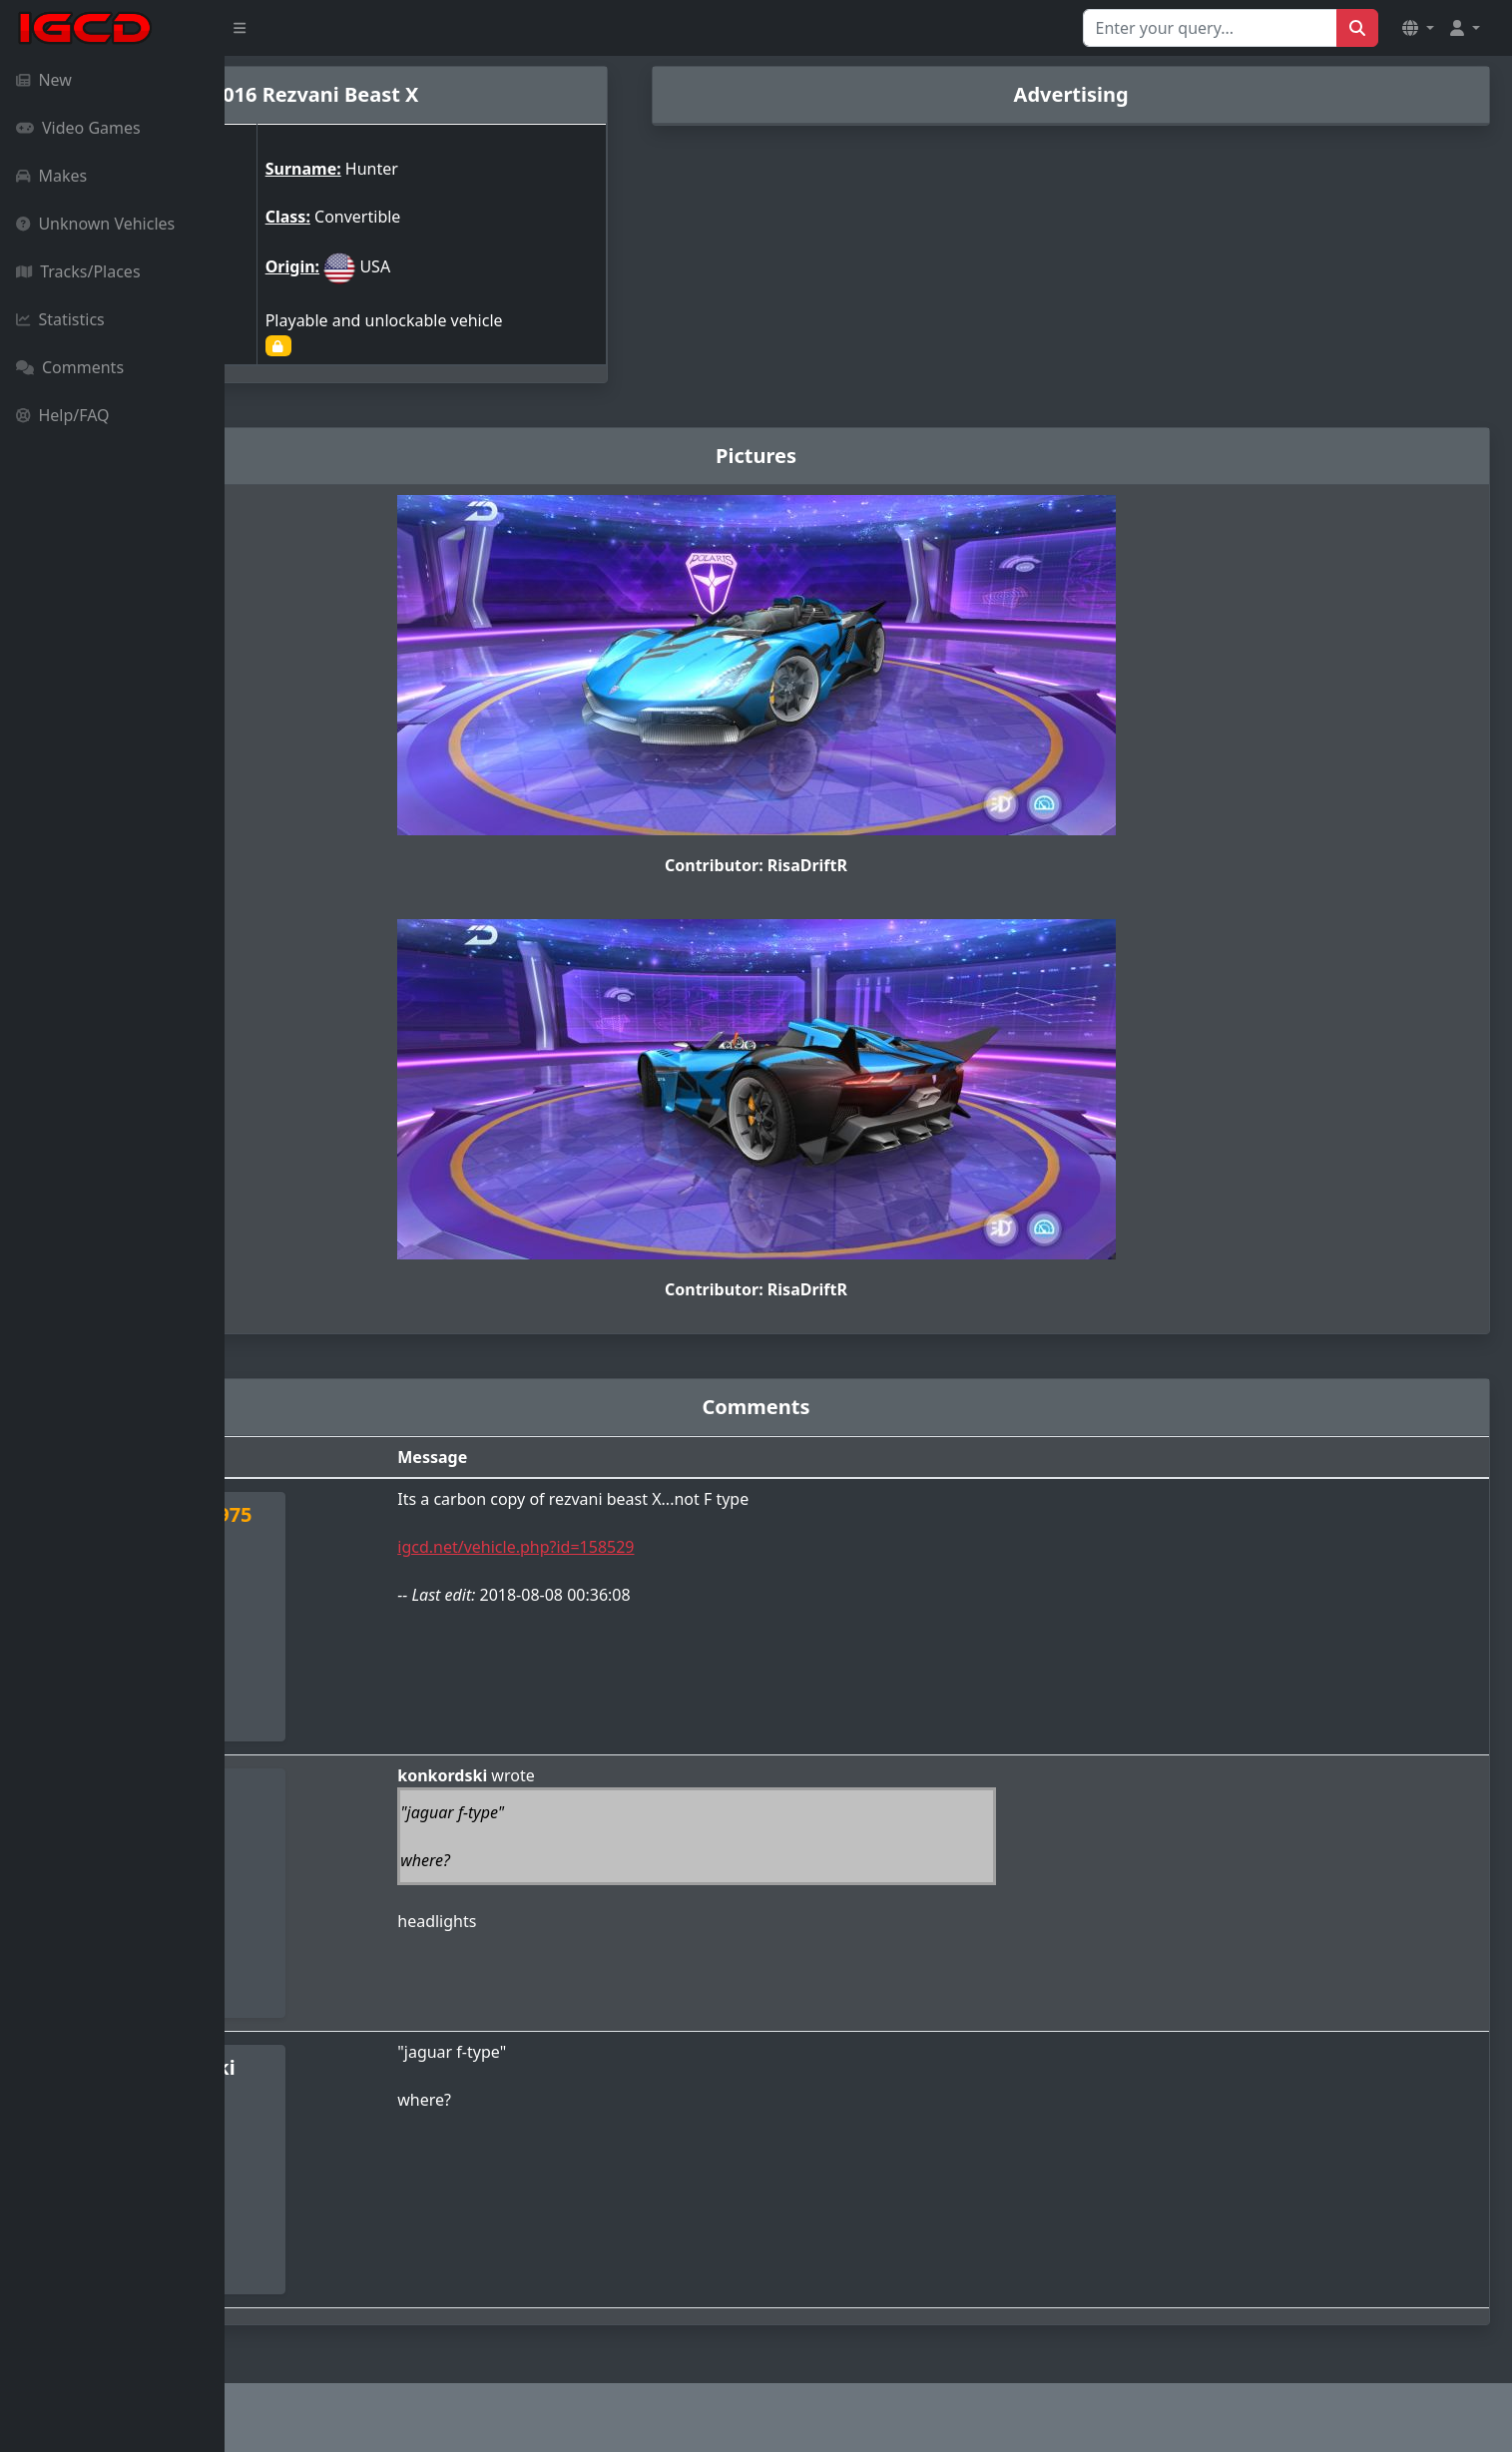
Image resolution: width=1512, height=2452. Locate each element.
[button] (1418, 28)
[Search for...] (1210, 28)
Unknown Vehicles (95, 224)
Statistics (60, 319)
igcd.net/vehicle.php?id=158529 (684, 1547)
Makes (51, 176)
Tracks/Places (78, 271)
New (44, 80)
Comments (70, 367)
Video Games (78, 128)
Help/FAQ (63, 415)
